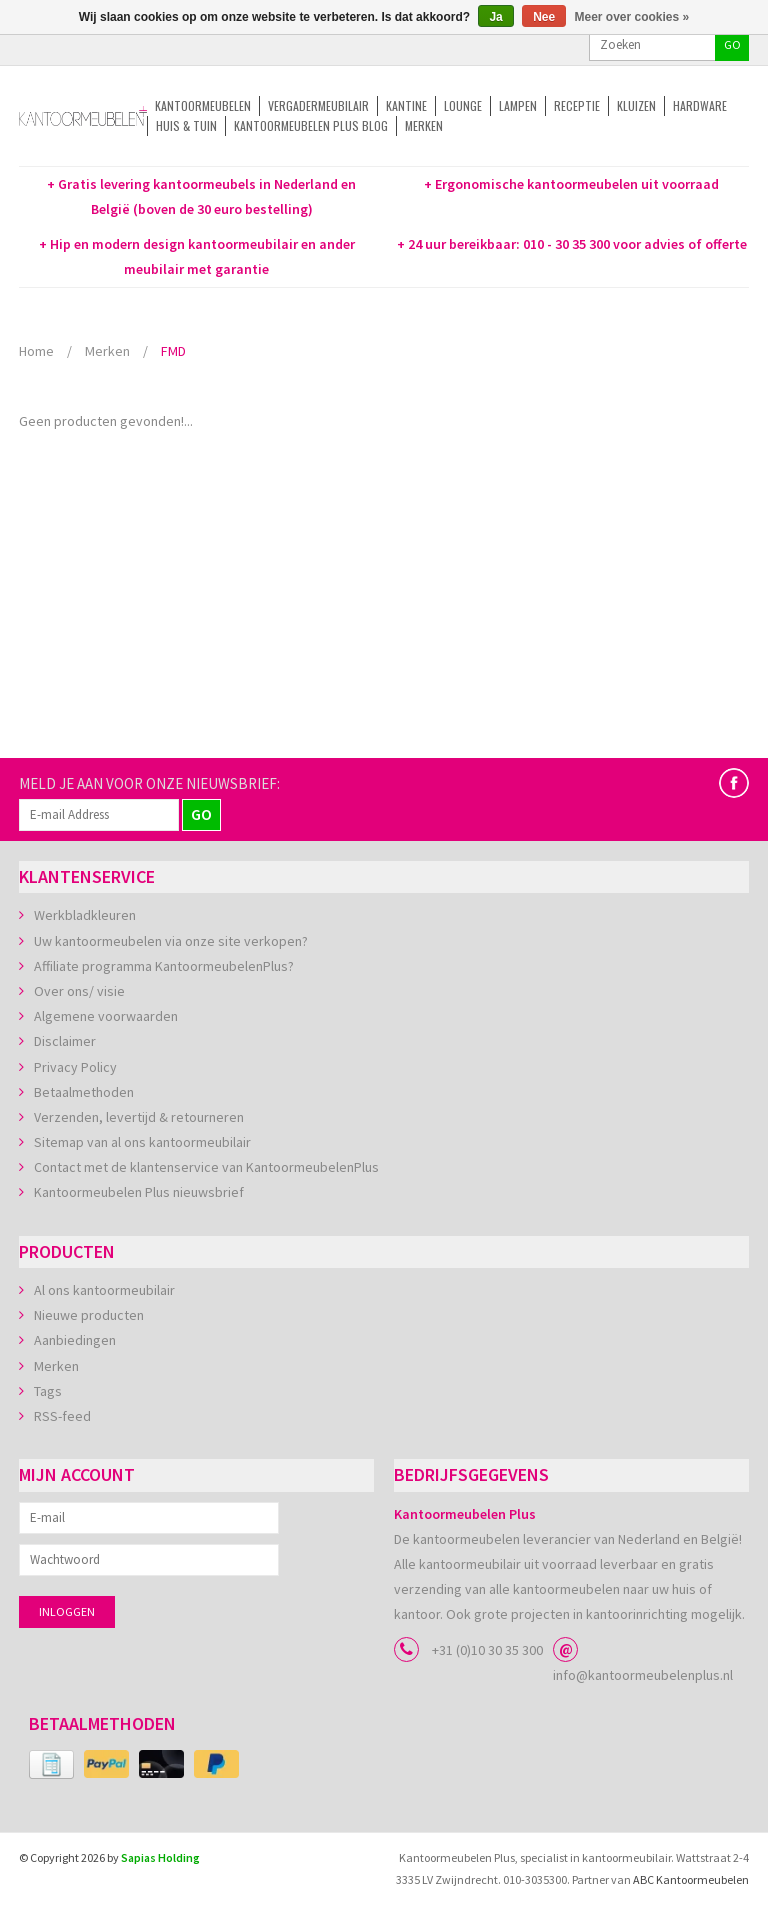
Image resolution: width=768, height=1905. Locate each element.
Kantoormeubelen (203, 105)
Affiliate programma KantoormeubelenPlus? (164, 966)
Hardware (700, 105)
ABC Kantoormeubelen (691, 1879)
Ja (495, 17)
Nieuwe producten (89, 1315)
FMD (173, 351)
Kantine (406, 105)
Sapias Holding (160, 1857)
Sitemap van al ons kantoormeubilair (142, 1142)
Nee (544, 17)
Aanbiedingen (75, 1340)
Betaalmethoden (84, 1092)
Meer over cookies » (632, 17)
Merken (424, 125)
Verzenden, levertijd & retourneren (139, 1117)
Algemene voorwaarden (106, 1016)
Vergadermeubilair (318, 105)
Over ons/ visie (79, 991)
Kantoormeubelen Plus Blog (311, 125)
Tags (48, 1391)
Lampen (518, 105)
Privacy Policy (75, 1067)
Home (36, 351)
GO (732, 44)
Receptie (577, 105)
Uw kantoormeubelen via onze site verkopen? (171, 941)
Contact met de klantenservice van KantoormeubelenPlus (206, 1167)
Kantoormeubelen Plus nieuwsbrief (139, 1192)
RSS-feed (62, 1416)
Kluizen (636, 105)
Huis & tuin (186, 125)
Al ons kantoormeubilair (104, 1290)
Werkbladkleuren (85, 915)
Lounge (463, 105)
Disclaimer (65, 1041)
